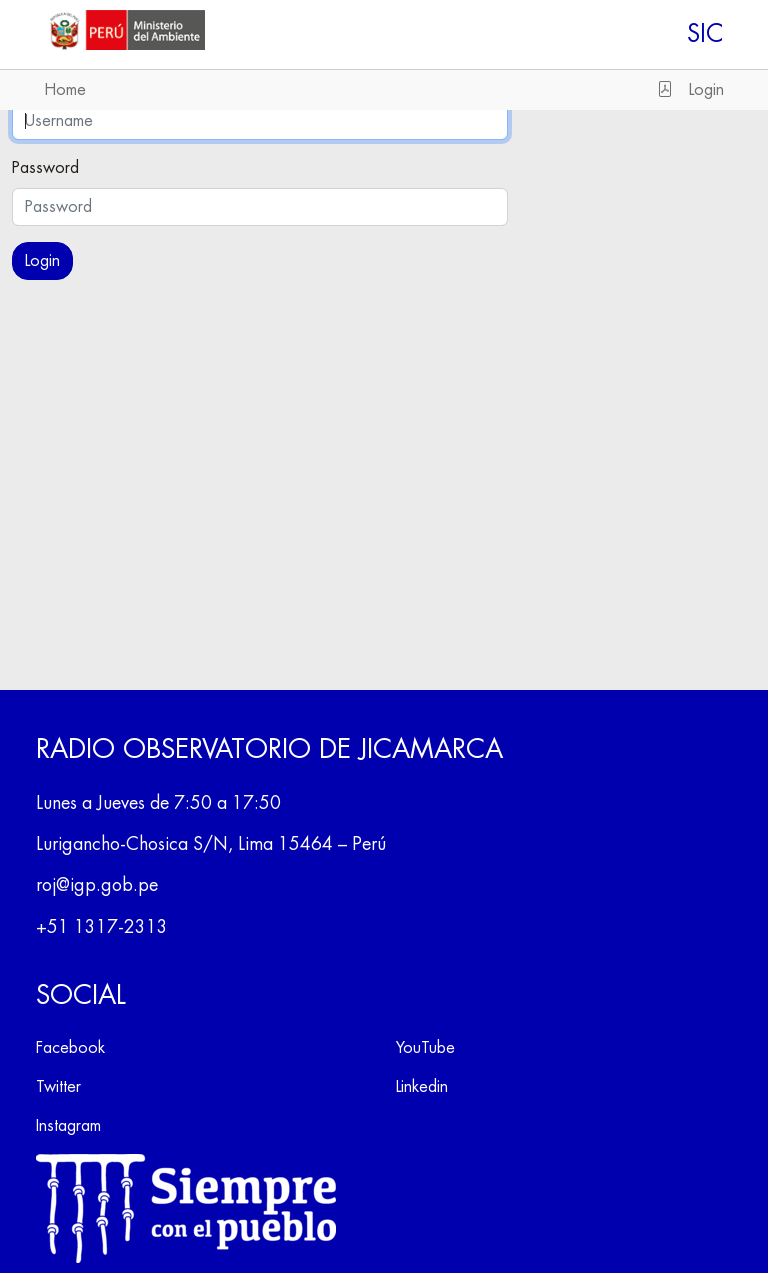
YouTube (425, 1048)
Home (65, 90)
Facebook (70, 1048)
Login (706, 90)
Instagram (68, 1126)
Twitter (58, 1087)
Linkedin (422, 1087)
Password (45, 168)
